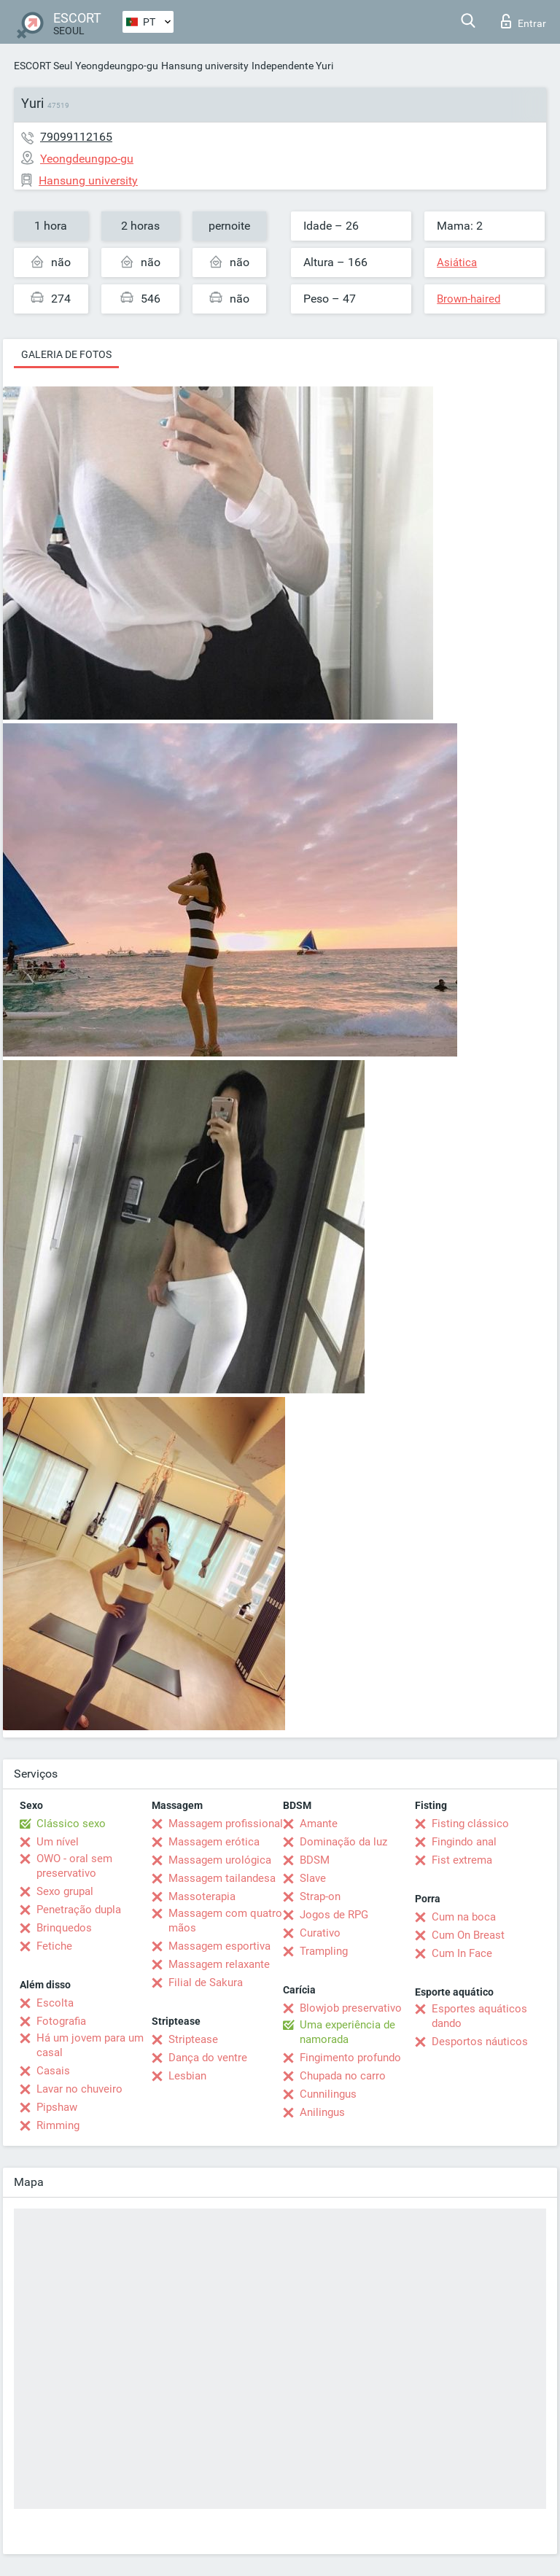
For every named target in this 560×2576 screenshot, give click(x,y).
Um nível (57, 1841)
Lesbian (187, 2075)
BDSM (315, 1860)
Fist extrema (462, 1860)
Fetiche (54, 1946)
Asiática (457, 262)
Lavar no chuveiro (79, 2089)
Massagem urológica (219, 1860)
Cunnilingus (328, 2094)
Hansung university (205, 65)
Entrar (523, 21)
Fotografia (61, 2021)
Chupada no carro (343, 2075)
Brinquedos (64, 1927)
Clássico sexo (71, 1823)
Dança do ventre (207, 2057)
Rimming (57, 2125)
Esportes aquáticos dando (479, 2016)
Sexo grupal (64, 1891)
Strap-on (320, 1896)
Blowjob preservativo (351, 2008)
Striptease (193, 2039)
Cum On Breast (468, 1935)
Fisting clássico (470, 1823)
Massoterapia (202, 1896)
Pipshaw (56, 2107)
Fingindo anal (464, 1841)
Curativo (320, 1932)
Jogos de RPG (334, 1914)
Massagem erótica (214, 1841)
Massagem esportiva (219, 1946)
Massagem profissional (225, 1823)
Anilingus (322, 2112)
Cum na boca (464, 1916)
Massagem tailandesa (222, 1878)
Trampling (324, 1951)
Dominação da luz (343, 1841)
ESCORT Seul (43, 65)
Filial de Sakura (205, 1982)
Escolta (55, 2002)
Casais (53, 2070)
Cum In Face (462, 1953)
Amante (319, 1823)
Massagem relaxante (219, 1964)
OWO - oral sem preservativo (74, 1866)
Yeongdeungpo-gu (116, 65)
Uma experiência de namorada (347, 2032)
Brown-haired (468, 299)
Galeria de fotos (66, 354)
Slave (313, 1878)
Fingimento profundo (350, 2057)
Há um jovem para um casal (90, 2045)
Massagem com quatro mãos (225, 1920)
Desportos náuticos (480, 2041)
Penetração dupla (78, 1909)
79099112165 (76, 137)
